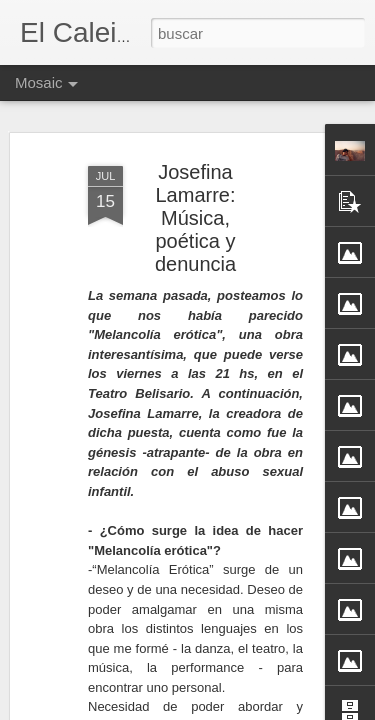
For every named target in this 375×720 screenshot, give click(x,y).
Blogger (266, 709)
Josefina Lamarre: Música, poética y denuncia (195, 201)
